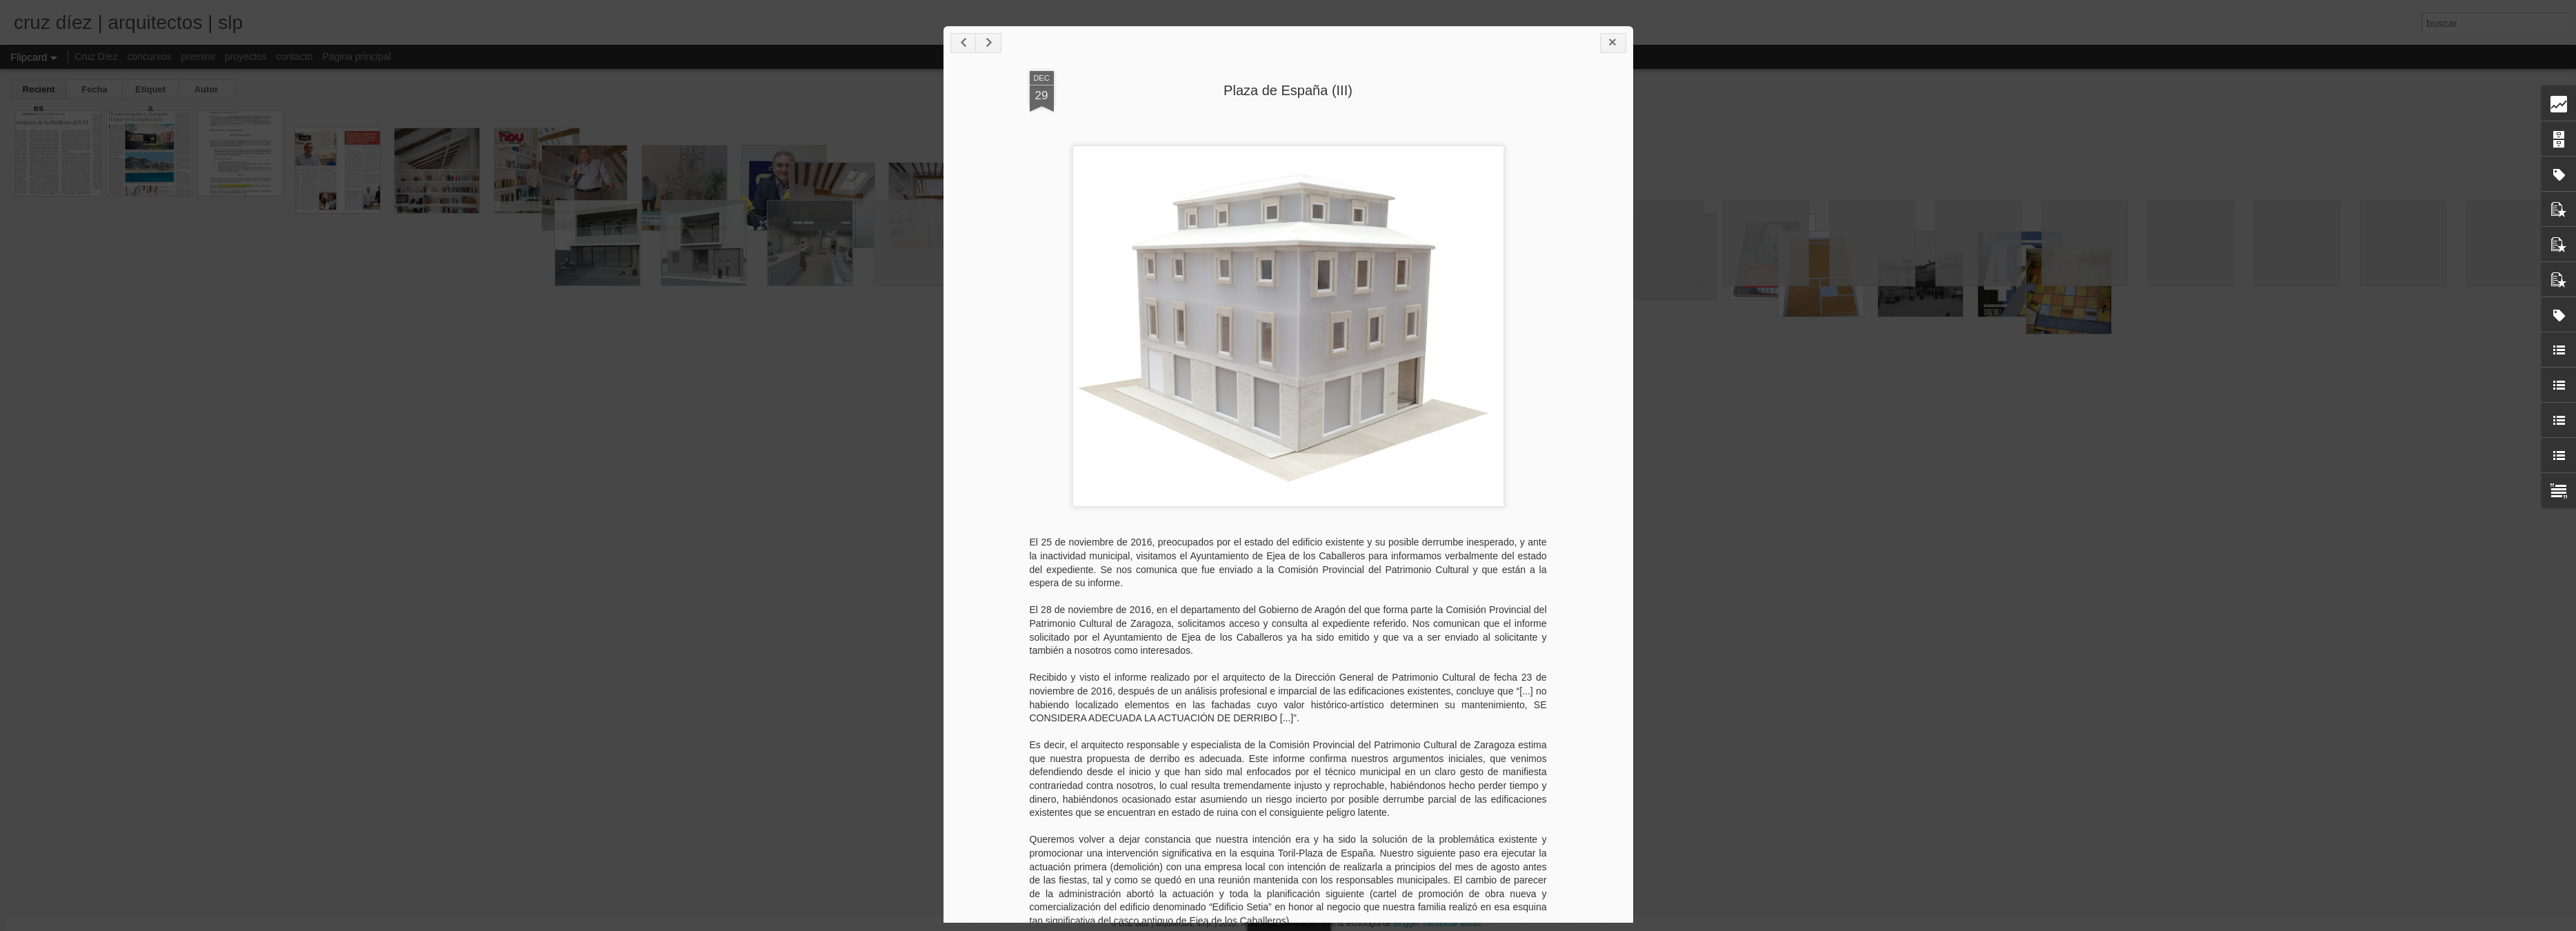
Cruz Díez (95, 56)
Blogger (1406, 923)
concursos (149, 56)
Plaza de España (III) (1288, 90)
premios (198, 56)
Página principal (356, 56)
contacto (294, 56)
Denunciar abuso (1452, 923)
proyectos (246, 56)
